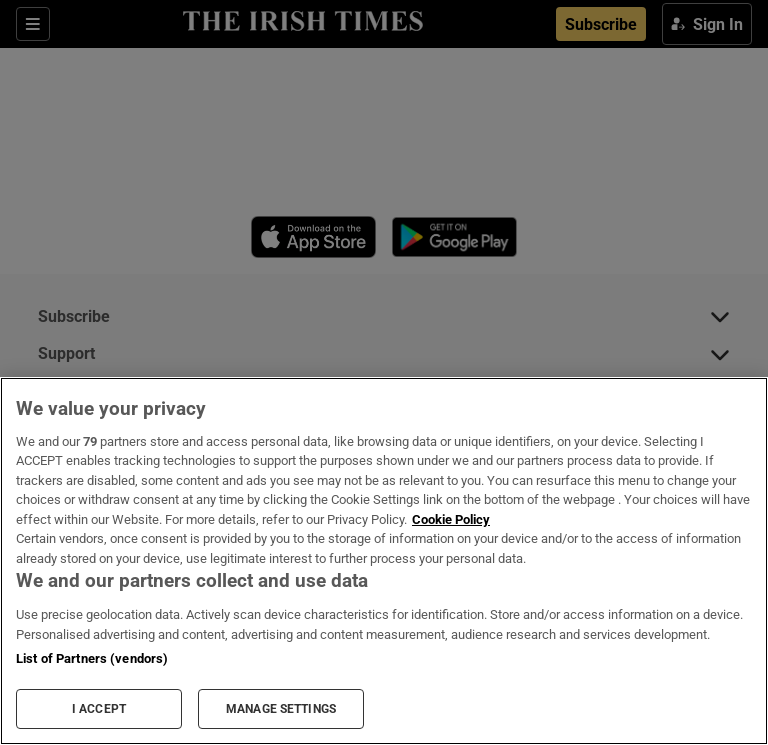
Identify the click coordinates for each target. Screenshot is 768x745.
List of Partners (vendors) (92, 658)
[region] (384, 561)
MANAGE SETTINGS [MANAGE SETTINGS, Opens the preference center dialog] (281, 709)
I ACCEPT (99, 709)
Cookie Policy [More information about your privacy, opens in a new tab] (451, 519)
